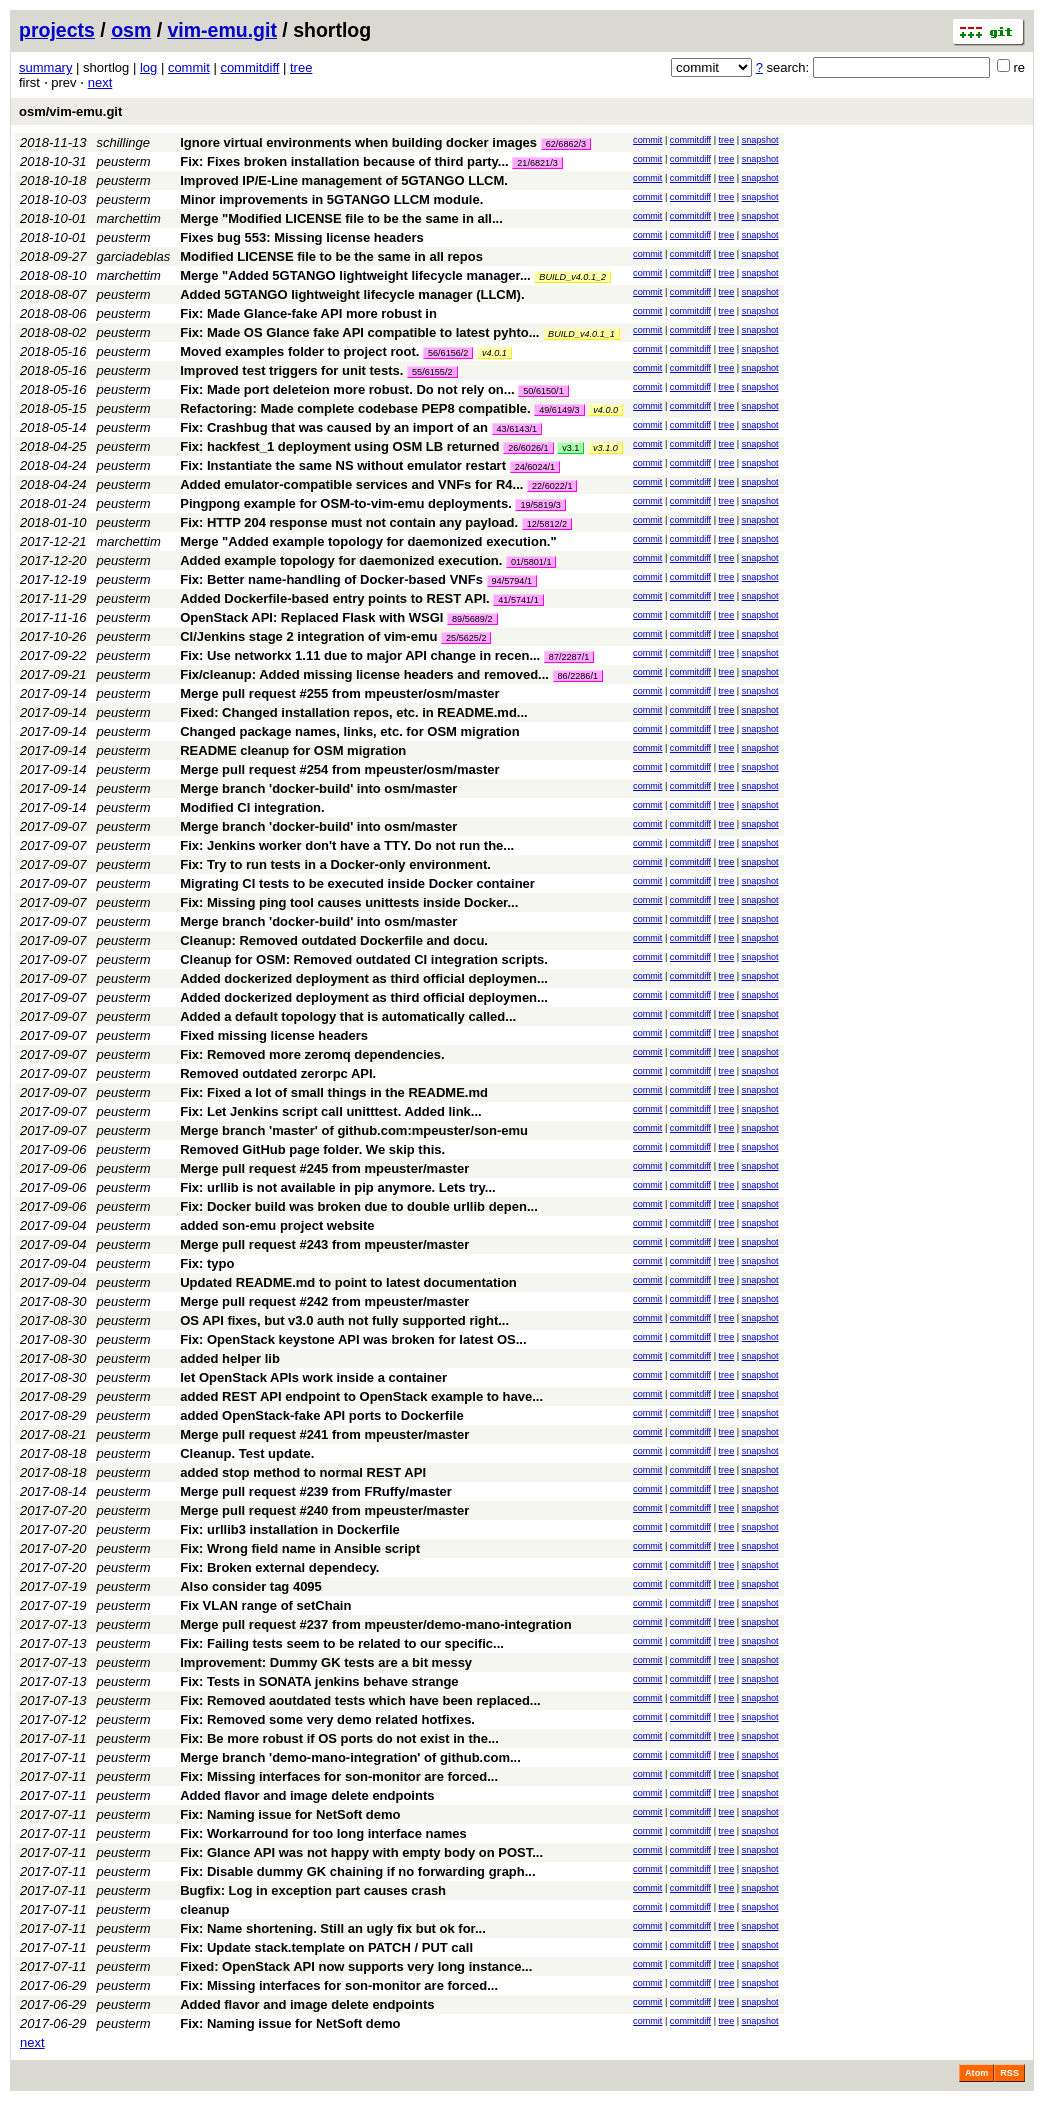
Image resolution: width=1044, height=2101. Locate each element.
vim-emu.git (222, 30)
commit (189, 67)
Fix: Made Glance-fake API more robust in (308, 313)
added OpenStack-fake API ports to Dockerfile (321, 1415)
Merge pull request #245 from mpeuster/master (324, 1168)
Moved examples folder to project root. (299, 351)
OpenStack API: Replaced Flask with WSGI (311, 617)
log (148, 67)
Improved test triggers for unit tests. (291, 370)
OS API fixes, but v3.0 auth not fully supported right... (344, 1320)
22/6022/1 (552, 486)
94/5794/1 (512, 581)
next (100, 82)
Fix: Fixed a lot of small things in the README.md (334, 1092)
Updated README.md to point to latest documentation (348, 1282)
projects (57, 30)
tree (301, 67)
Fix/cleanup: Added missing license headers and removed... (366, 674)
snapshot (760, 140)
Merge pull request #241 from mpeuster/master (324, 1434)
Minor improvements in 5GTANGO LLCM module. (331, 199)
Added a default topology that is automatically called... (348, 1016)
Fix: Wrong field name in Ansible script (300, 1548)
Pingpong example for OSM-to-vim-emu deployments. (346, 503)
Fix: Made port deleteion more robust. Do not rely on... (349, 389)
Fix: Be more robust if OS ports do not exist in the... (339, 1738)
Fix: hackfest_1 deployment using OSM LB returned (339, 446)
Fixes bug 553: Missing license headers (301, 237)
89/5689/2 (472, 619)
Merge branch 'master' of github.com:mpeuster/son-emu (354, 1130)
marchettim (129, 218)
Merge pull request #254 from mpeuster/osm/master (339, 769)
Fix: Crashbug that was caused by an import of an (334, 427)
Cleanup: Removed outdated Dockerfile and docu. (334, 940)
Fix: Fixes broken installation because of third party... (346, 161)
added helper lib (230, 1358)
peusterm (124, 161)
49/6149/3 (559, 410)
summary (45, 67)
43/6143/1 (517, 429)
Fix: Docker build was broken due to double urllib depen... (359, 1206)
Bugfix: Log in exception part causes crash (313, 1890)
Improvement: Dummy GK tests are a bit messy (326, 1662)
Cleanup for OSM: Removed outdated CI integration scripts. (364, 959)
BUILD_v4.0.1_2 (572, 277)
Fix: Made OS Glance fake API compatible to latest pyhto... (361, 332)
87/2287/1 (569, 657)
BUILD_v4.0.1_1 (581, 334)
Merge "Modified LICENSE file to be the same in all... (341, 218)
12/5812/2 (547, 524)
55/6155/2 (432, 372)
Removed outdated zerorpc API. (278, 1073)
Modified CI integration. (252, 807)
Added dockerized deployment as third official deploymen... (364, 978)
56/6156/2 (448, 353)
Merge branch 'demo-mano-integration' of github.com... (350, 1757)
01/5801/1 (531, 562)
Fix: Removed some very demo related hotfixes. (327, 1719)
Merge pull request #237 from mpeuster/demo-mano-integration (376, 1624)
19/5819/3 (540, 505)
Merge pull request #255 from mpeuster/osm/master (339, 693)
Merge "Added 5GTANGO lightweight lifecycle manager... (357, 275)
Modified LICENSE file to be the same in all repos (331, 256)
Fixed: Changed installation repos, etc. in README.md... (353, 712)
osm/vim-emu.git (70, 111)
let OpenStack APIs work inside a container (313, 1377)
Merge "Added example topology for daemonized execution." (368, 541)
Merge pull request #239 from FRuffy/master (316, 1491)
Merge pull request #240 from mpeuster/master (324, 1510)
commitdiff (249, 67)
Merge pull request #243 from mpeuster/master (324, 1244)
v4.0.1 (494, 353)
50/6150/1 (543, 391)
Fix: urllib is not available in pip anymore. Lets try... (337, 1187)
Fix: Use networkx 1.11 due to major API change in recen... (362, 655)
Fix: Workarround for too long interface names (323, 1833)
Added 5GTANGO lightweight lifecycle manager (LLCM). (352, 294)
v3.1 (570, 448)
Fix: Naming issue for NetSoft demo (290, 1814)
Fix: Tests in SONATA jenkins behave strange (319, 1681)
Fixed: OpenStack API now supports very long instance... (356, 1966)
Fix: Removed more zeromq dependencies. (312, 1054)
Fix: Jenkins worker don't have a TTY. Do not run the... (347, 845)
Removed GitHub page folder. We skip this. (312, 1149)
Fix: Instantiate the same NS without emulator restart (343, 465)
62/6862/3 (566, 144)
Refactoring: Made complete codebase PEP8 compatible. (355, 408)
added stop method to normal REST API (303, 1472)
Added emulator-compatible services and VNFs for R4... (353, 484)
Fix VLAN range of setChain (265, 1605)
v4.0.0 (605, 410)
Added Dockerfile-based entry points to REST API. (334, 598)
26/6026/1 (528, 448)
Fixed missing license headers (274, 1035)
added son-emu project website (277, 1225)
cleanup (204, 1909)
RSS (1009, 2073)
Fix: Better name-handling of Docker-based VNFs (331, 579)
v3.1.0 (605, 448)
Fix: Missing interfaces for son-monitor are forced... (339, 1776)
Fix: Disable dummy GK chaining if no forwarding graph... (357, 1871)
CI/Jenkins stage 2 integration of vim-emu (308, 636)
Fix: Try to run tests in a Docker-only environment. (335, 864)
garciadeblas (134, 256)
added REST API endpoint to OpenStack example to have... (361, 1396)
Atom (976, 2073)
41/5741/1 (518, 600)
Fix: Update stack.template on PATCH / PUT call (326, 1947)
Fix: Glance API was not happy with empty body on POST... (361, 1852)
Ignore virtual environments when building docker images (358, 142)
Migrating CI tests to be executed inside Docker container (357, 883)
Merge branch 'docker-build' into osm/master (318, 788)
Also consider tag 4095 (251, 1586)
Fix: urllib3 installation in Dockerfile (290, 1529)
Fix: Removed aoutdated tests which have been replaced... (360, 1700)
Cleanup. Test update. (247, 1453)
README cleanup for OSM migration (293, 750)
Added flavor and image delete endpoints (307, 1795)
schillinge (123, 142)
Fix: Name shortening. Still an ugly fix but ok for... (333, 1928)
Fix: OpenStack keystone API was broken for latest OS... (353, 1339)
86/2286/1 (578, 676)
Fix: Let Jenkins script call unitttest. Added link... (330, 1111)
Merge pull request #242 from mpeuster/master (324, 1301)
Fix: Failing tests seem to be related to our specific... (342, 1643)
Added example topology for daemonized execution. (341, 560)
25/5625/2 (466, 638)
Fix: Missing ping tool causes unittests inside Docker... (349, 902)
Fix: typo (207, 1263)
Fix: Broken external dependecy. (279, 1567)
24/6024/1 (535, 467)
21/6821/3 (537, 163)
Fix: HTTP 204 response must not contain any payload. (349, 522)
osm (131, 30)
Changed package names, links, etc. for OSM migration (350, 731)
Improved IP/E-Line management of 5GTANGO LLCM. (344, 180)
